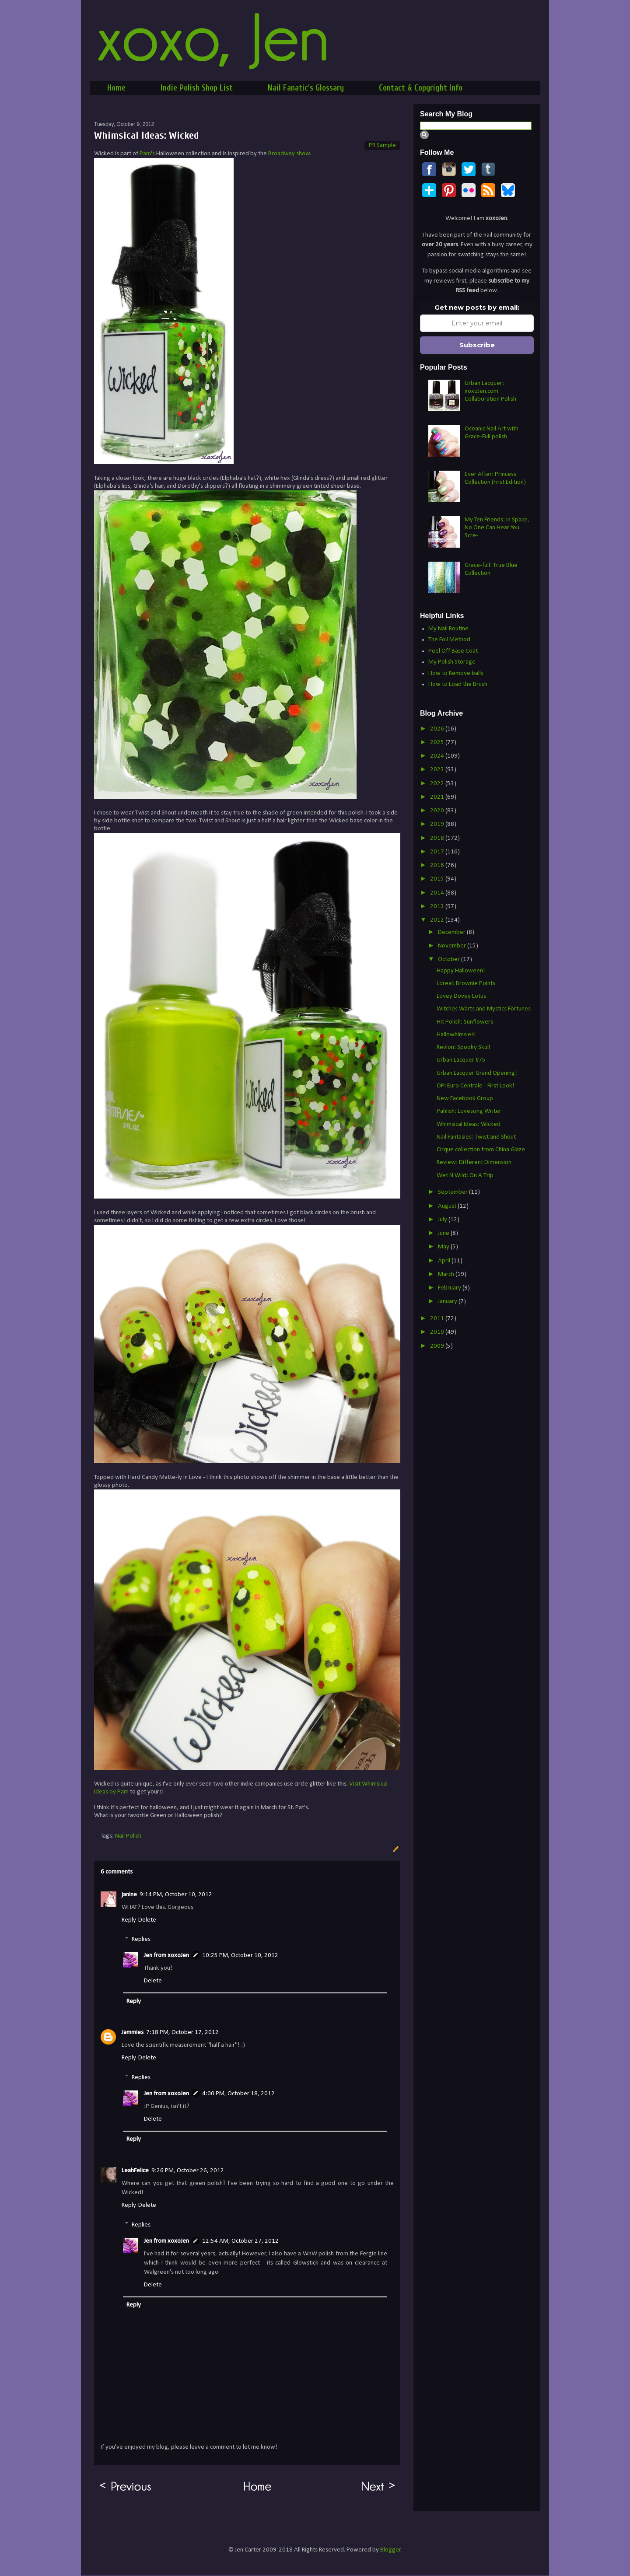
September (453, 1192)
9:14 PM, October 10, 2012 (176, 1894)
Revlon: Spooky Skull (463, 1047)
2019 (437, 824)
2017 (437, 852)
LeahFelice (135, 2170)
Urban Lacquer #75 (461, 1060)
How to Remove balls (455, 673)
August (448, 1206)
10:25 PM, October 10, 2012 (240, 1955)
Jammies (133, 2032)
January (448, 1301)
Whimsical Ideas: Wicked (468, 1124)
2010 (437, 1332)
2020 (437, 810)
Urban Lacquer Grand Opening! (477, 1073)
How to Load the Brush (457, 684)
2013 (437, 906)
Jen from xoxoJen (166, 1955)
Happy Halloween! (461, 971)
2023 (437, 769)
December (452, 932)
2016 (437, 865)
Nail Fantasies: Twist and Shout (476, 1137)
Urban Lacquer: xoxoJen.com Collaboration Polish (490, 391)
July (443, 1219)
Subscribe (477, 345)
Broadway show (289, 153)
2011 (437, 1318)
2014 (437, 893)
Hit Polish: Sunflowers (465, 1022)
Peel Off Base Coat (453, 651)
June (444, 1233)
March (446, 1274)
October (449, 959)
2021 (437, 797)
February (450, 1288)
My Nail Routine (448, 629)
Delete (147, 1920)
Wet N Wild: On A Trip (465, 1175)
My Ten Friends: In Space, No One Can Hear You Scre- (497, 528)
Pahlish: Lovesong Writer (469, 1111)
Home (116, 88)
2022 (437, 783)
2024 (437, 756)
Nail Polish (128, 1836)
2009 (437, 1346)
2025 (437, 742)
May (444, 1247)
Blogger (390, 2550)
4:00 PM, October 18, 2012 (238, 2093)
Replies (141, 1939)
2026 (437, 729)
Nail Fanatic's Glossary (306, 88)
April (445, 1261)
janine (129, 1894)
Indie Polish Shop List (197, 88)
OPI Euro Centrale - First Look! (475, 1086)
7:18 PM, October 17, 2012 (182, 2032)
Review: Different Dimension (474, 1162)
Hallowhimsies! (456, 1034)
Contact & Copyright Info (420, 88)
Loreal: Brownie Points (466, 983)
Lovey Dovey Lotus (461, 996)
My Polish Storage (452, 662)
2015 (437, 879)
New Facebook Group (465, 1098)
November (452, 946)
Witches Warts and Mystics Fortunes (484, 1009)
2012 (437, 920)
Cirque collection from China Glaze (481, 1149)
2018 (437, 838)
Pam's (147, 153)
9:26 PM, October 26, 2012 (187, 2170)
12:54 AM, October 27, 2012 (240, 2241)
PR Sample (382, 145)
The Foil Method (449, 639)
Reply (129, 1920)
